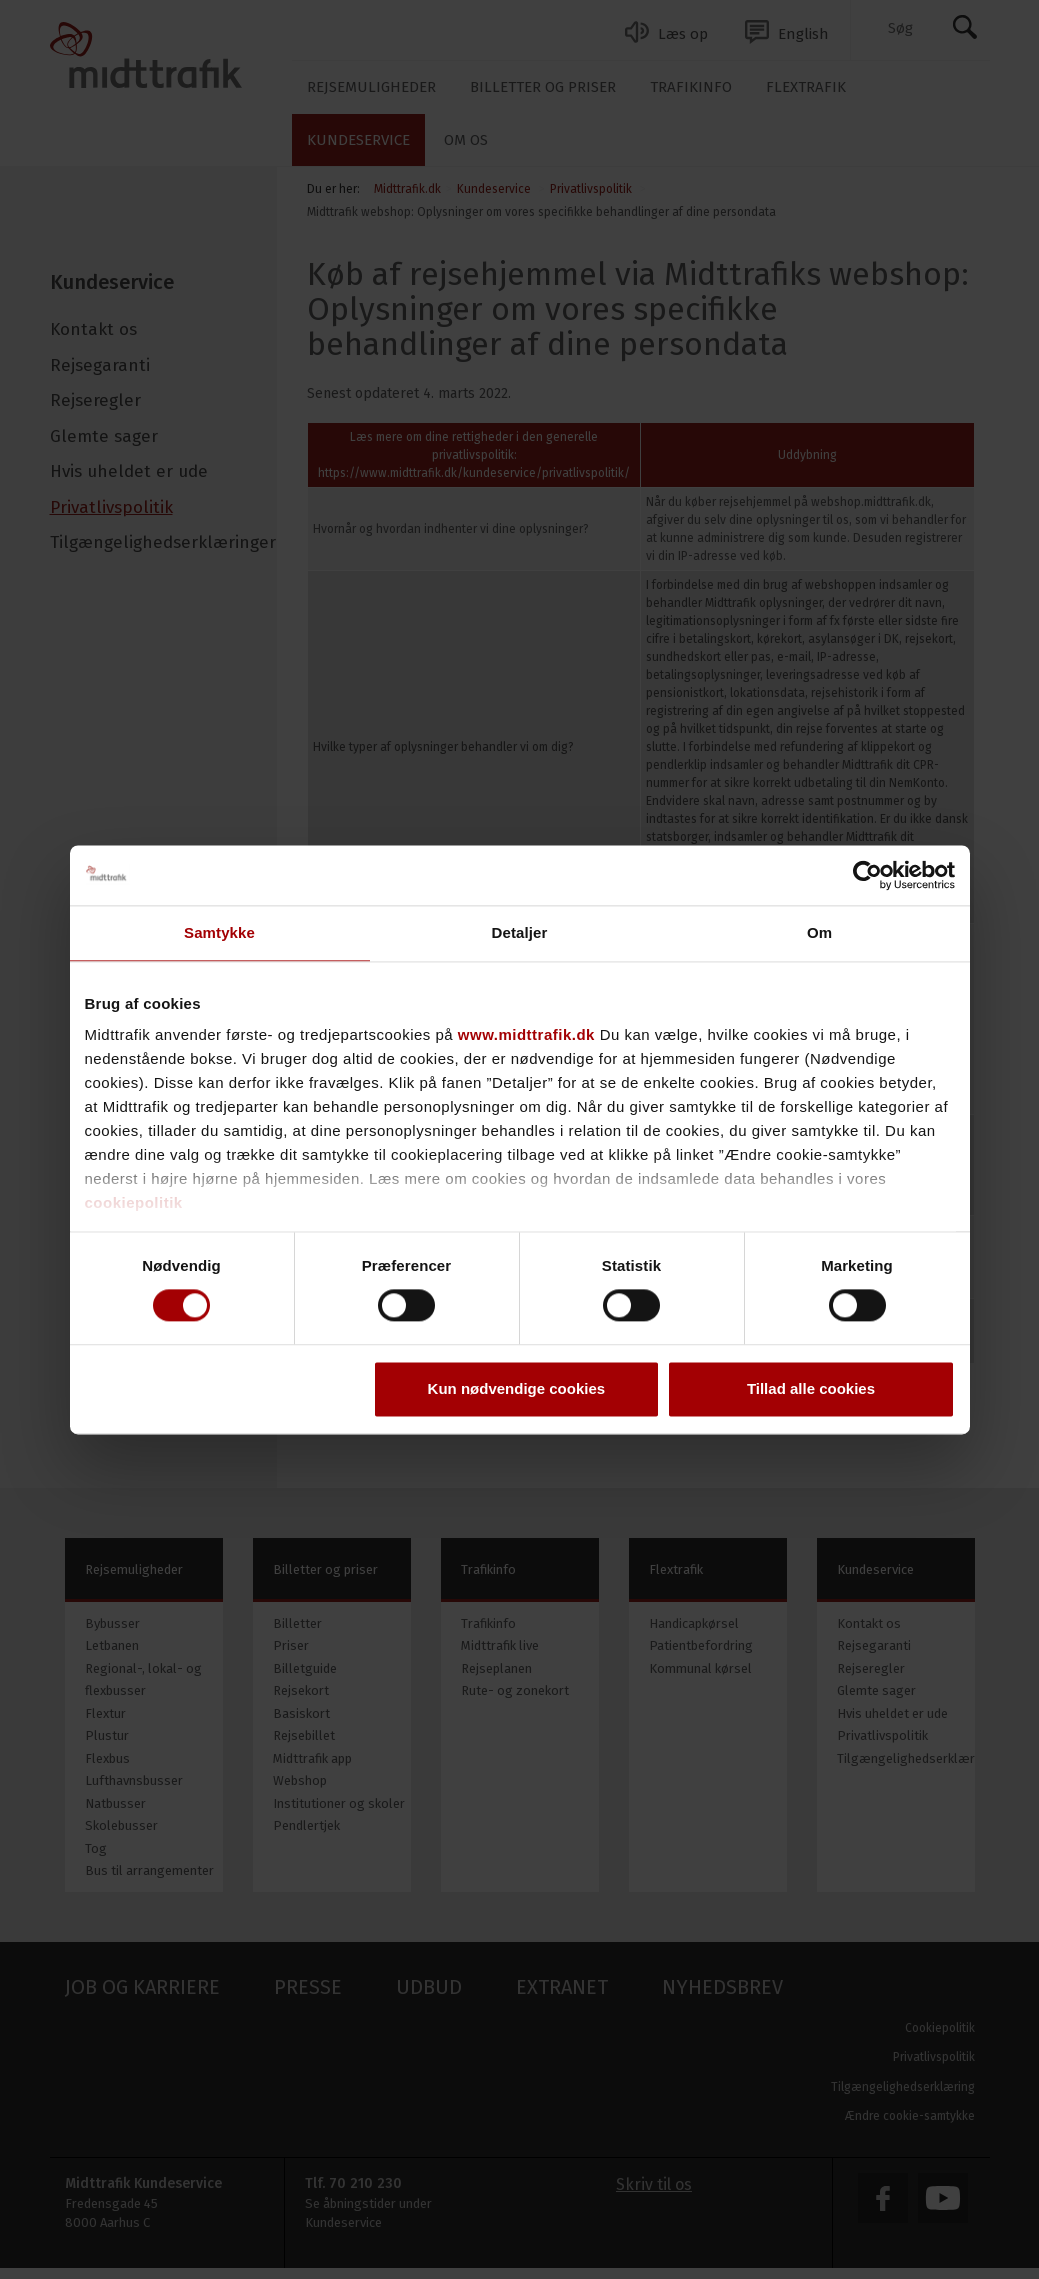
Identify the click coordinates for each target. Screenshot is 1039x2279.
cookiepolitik (134, 1202)
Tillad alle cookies (811, 1388)
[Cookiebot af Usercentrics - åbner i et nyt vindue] (867, 875)
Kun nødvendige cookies (517, 1388)
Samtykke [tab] (219, 932)
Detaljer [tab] (520, 932)
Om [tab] (819, 932)
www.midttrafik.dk (526, 1034)
